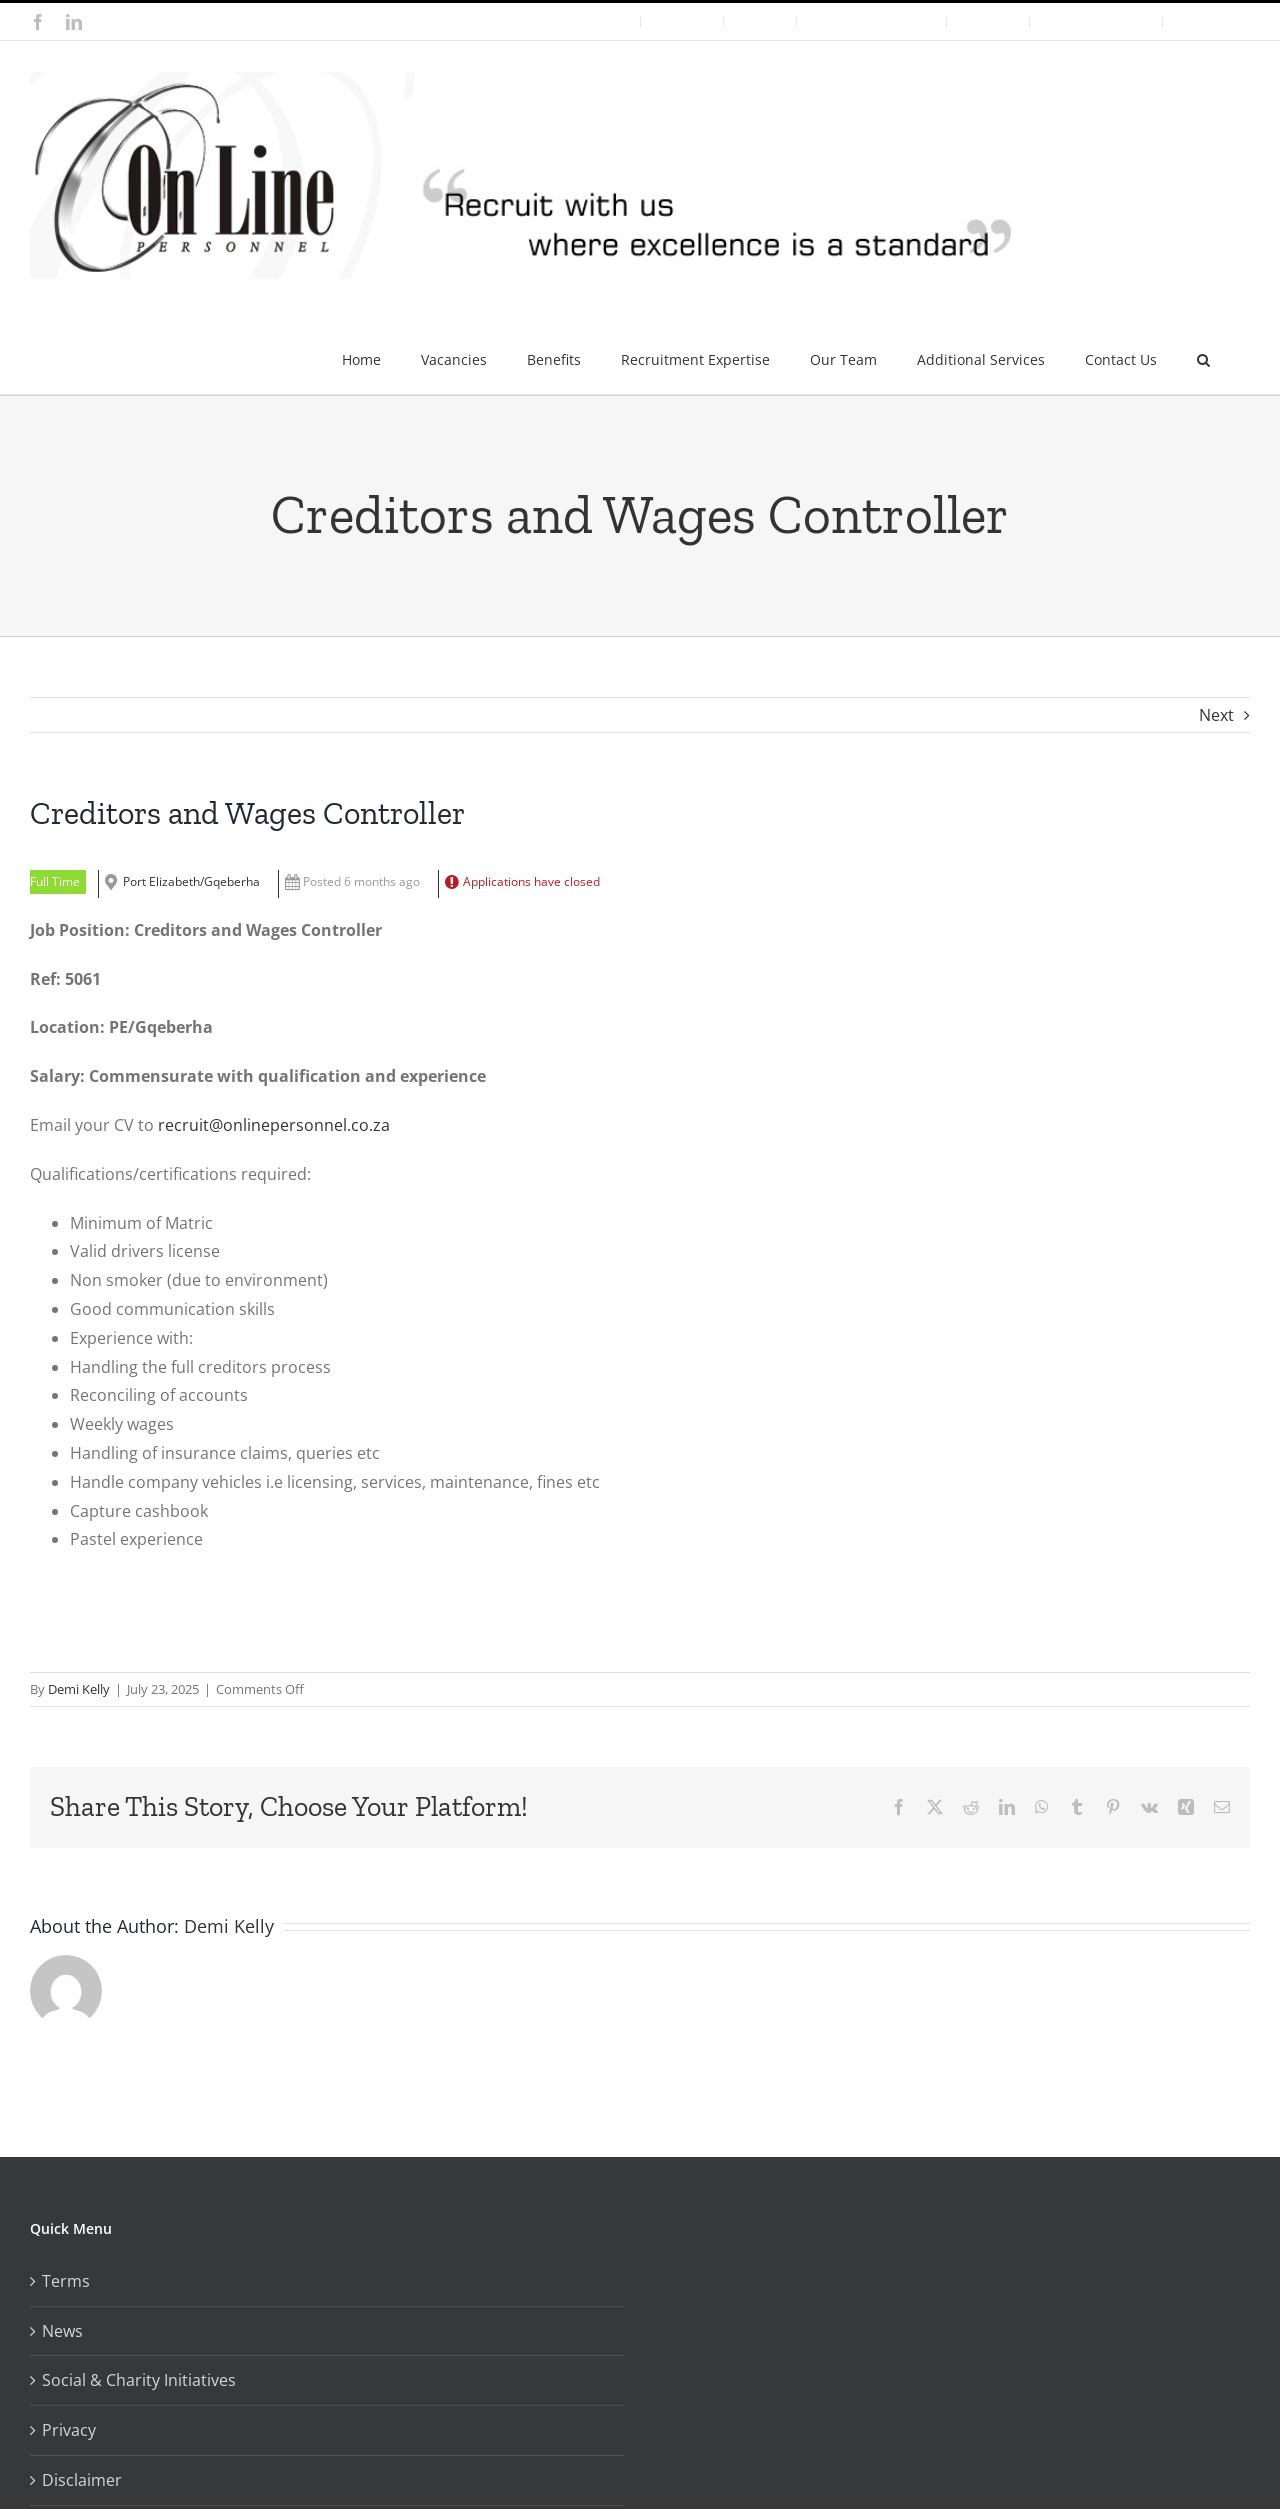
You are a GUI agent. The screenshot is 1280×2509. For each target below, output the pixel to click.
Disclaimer (82, 2480)
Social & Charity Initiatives (139, 2380)
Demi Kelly (79, 1689)
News (62, 2331)
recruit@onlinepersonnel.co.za (274, 1125)
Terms (66, 2281)
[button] (1203, 352)
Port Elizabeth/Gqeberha (191, 881)
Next (1216, 715)
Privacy (69, 2430)
